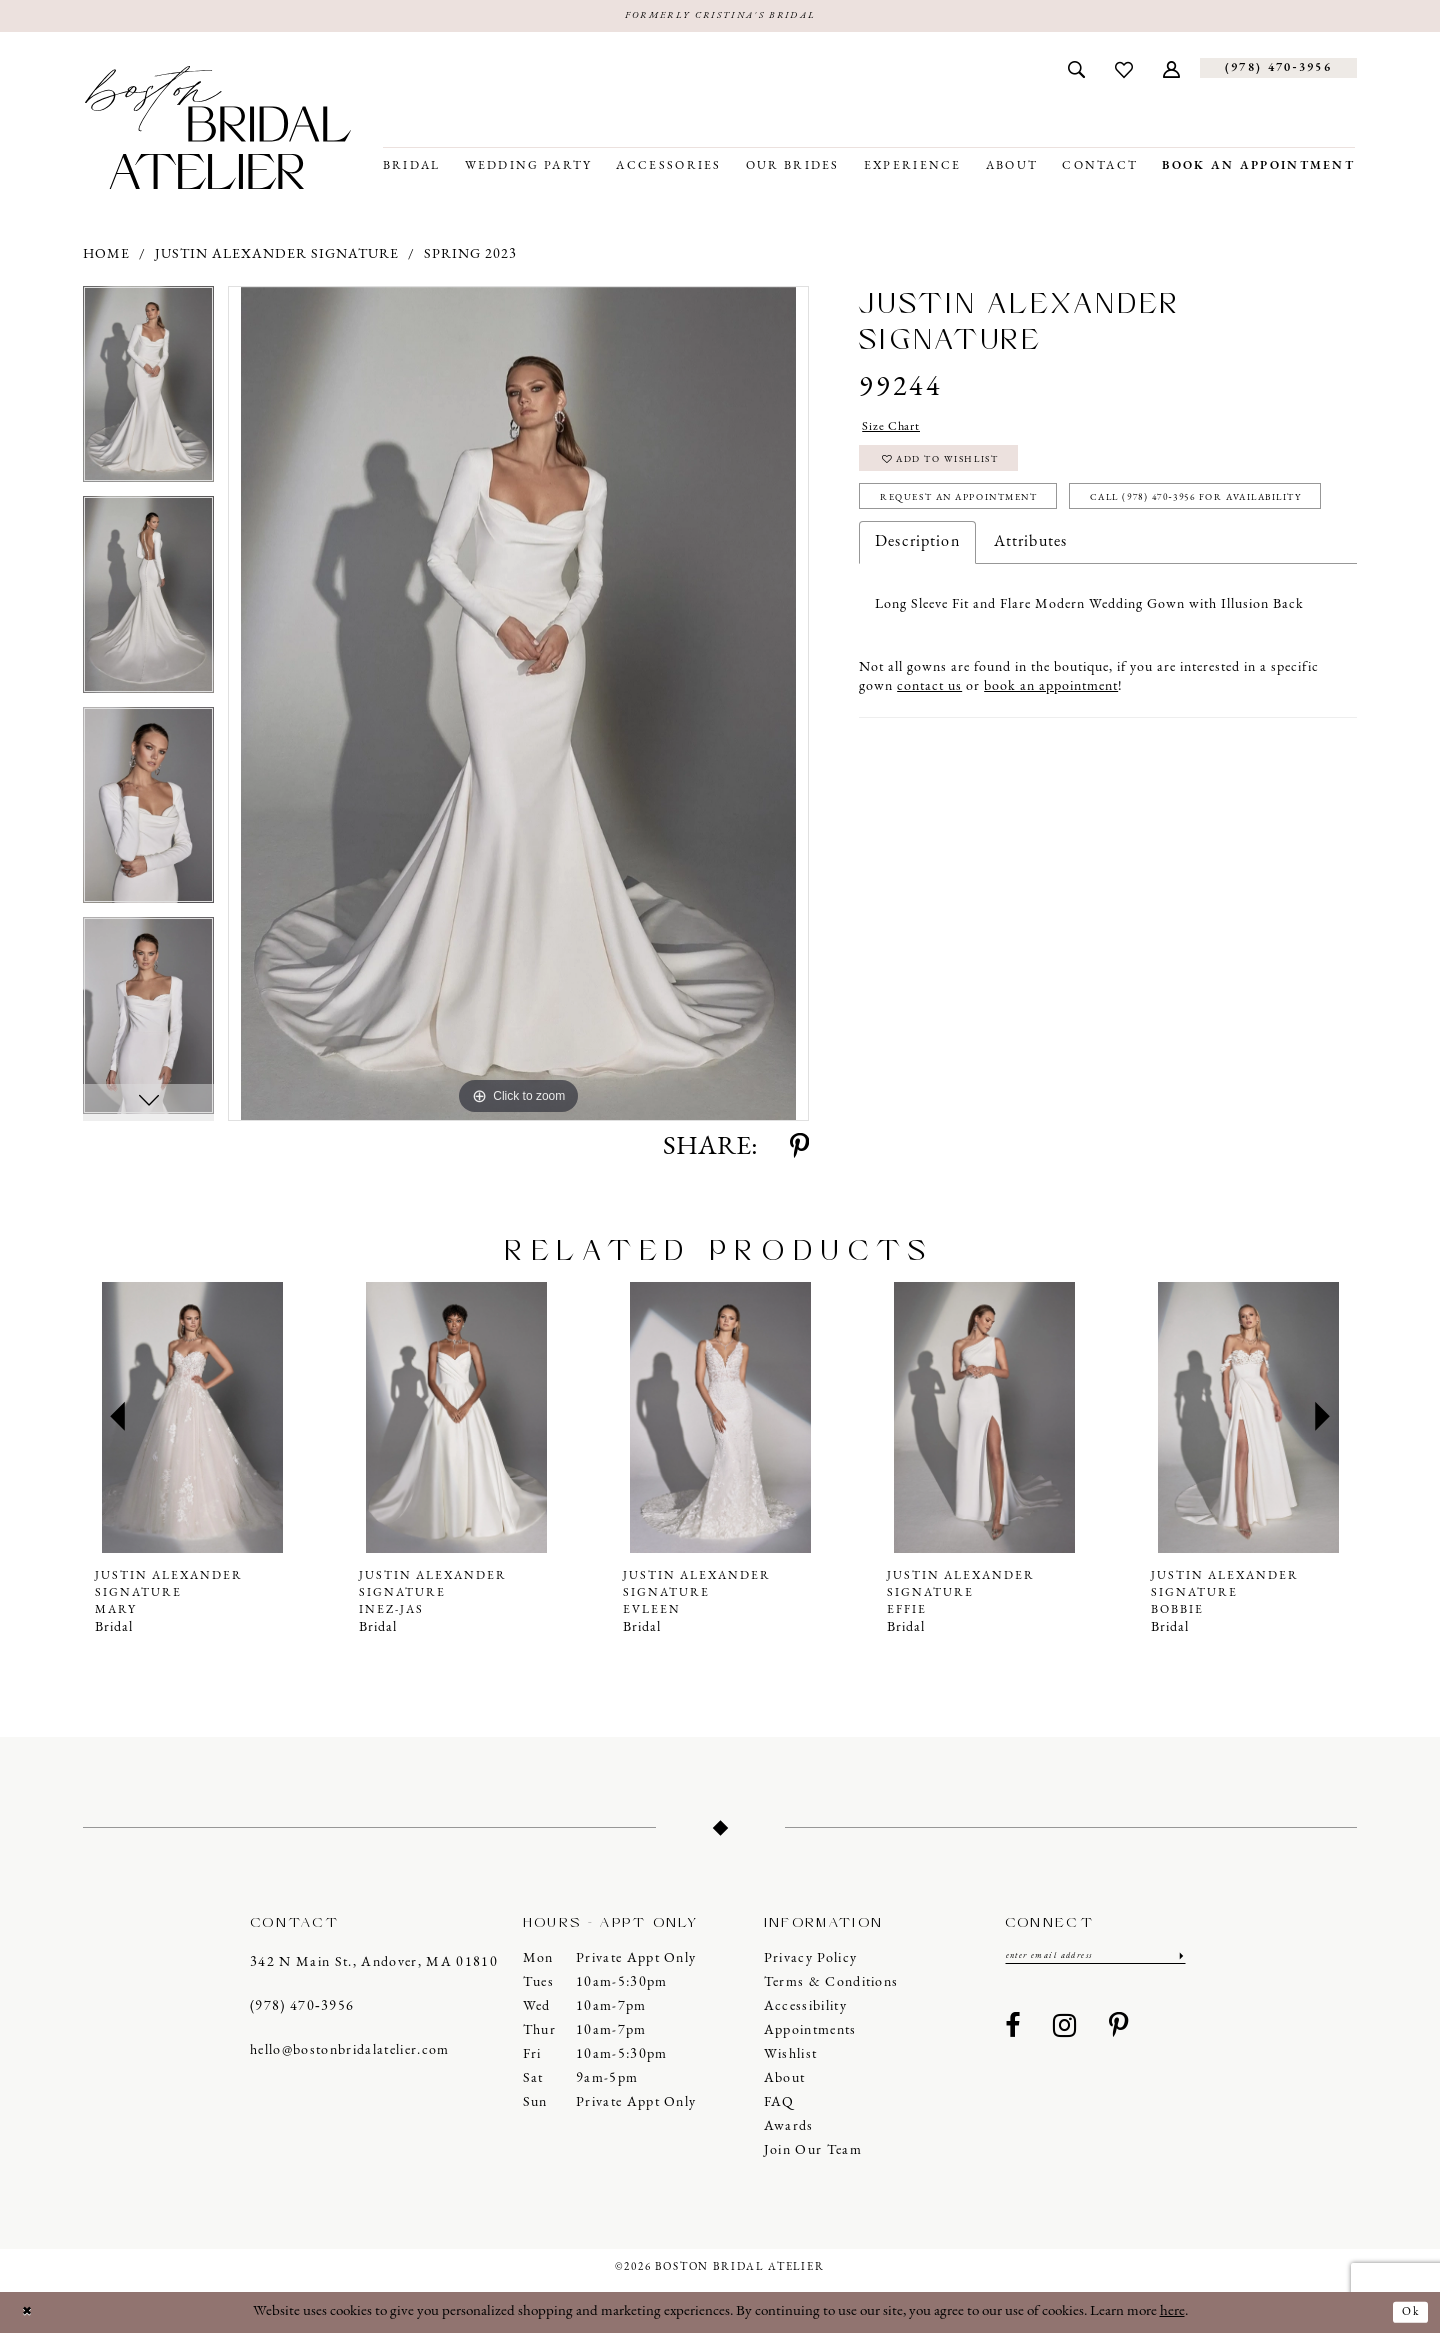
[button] (1171, 72)
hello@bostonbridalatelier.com (350, 2054)
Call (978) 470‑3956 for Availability (1027, 572)
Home (106, 258)
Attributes (1030, 620)
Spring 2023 (470, 258)
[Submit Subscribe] (1178, 1961)
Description (917, 620)
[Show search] (1076, 72)
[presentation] (192, 1421)
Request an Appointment (991, 524)
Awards (789, 2130)
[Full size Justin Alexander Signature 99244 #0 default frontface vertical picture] (518, 707)
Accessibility (805, 2010)
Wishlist (791, 2058)
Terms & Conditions (831, 1986)
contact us (929, 764)
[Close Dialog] (31, 2316)
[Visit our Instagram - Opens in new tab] (1065, 2035)
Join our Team (813, 2154)
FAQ (779, 2106)
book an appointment (1051, 764)
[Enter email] (1095, 1961)
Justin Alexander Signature (277, 258)
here (1172, 2315)
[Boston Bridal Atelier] (218, 131)
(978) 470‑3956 (302, 2010)
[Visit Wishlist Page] (1124, 72)
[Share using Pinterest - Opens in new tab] (799, 1152)
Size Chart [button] (899, 433)
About (785, 2082)
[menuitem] (1076, 72)
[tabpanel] (148, 395)
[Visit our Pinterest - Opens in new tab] (1119, 2035)
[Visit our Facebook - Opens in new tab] (1013, 2035)
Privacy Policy (811, 1962)
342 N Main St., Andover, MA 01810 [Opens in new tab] (374, 1966)
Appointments (810, 2034)
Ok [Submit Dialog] (1406, 2315)
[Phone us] (1278, 72)
